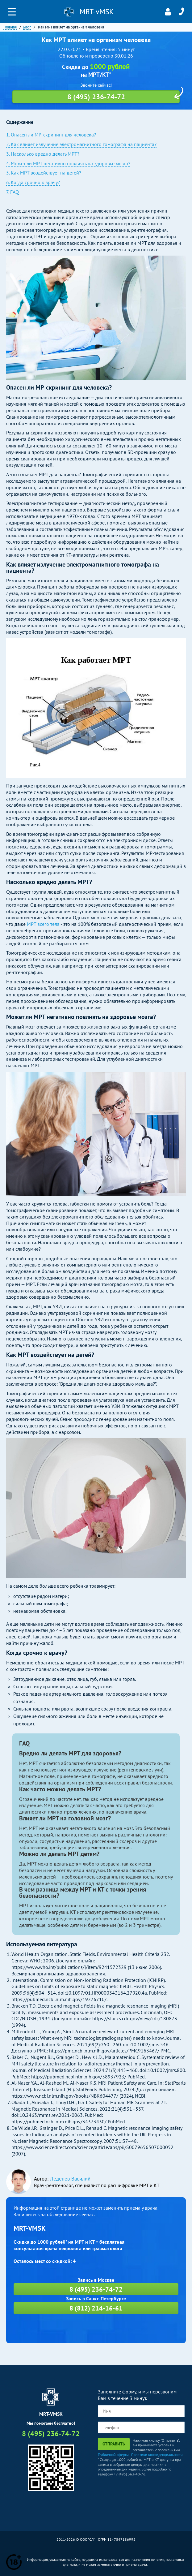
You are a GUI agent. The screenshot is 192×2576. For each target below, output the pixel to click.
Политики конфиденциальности (157, 2454)
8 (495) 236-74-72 (181, 11)
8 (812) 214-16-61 (96, 2308)
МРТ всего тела (43, 924)
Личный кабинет (168, 11)
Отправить (113, 2444)
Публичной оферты (113, 2454)
